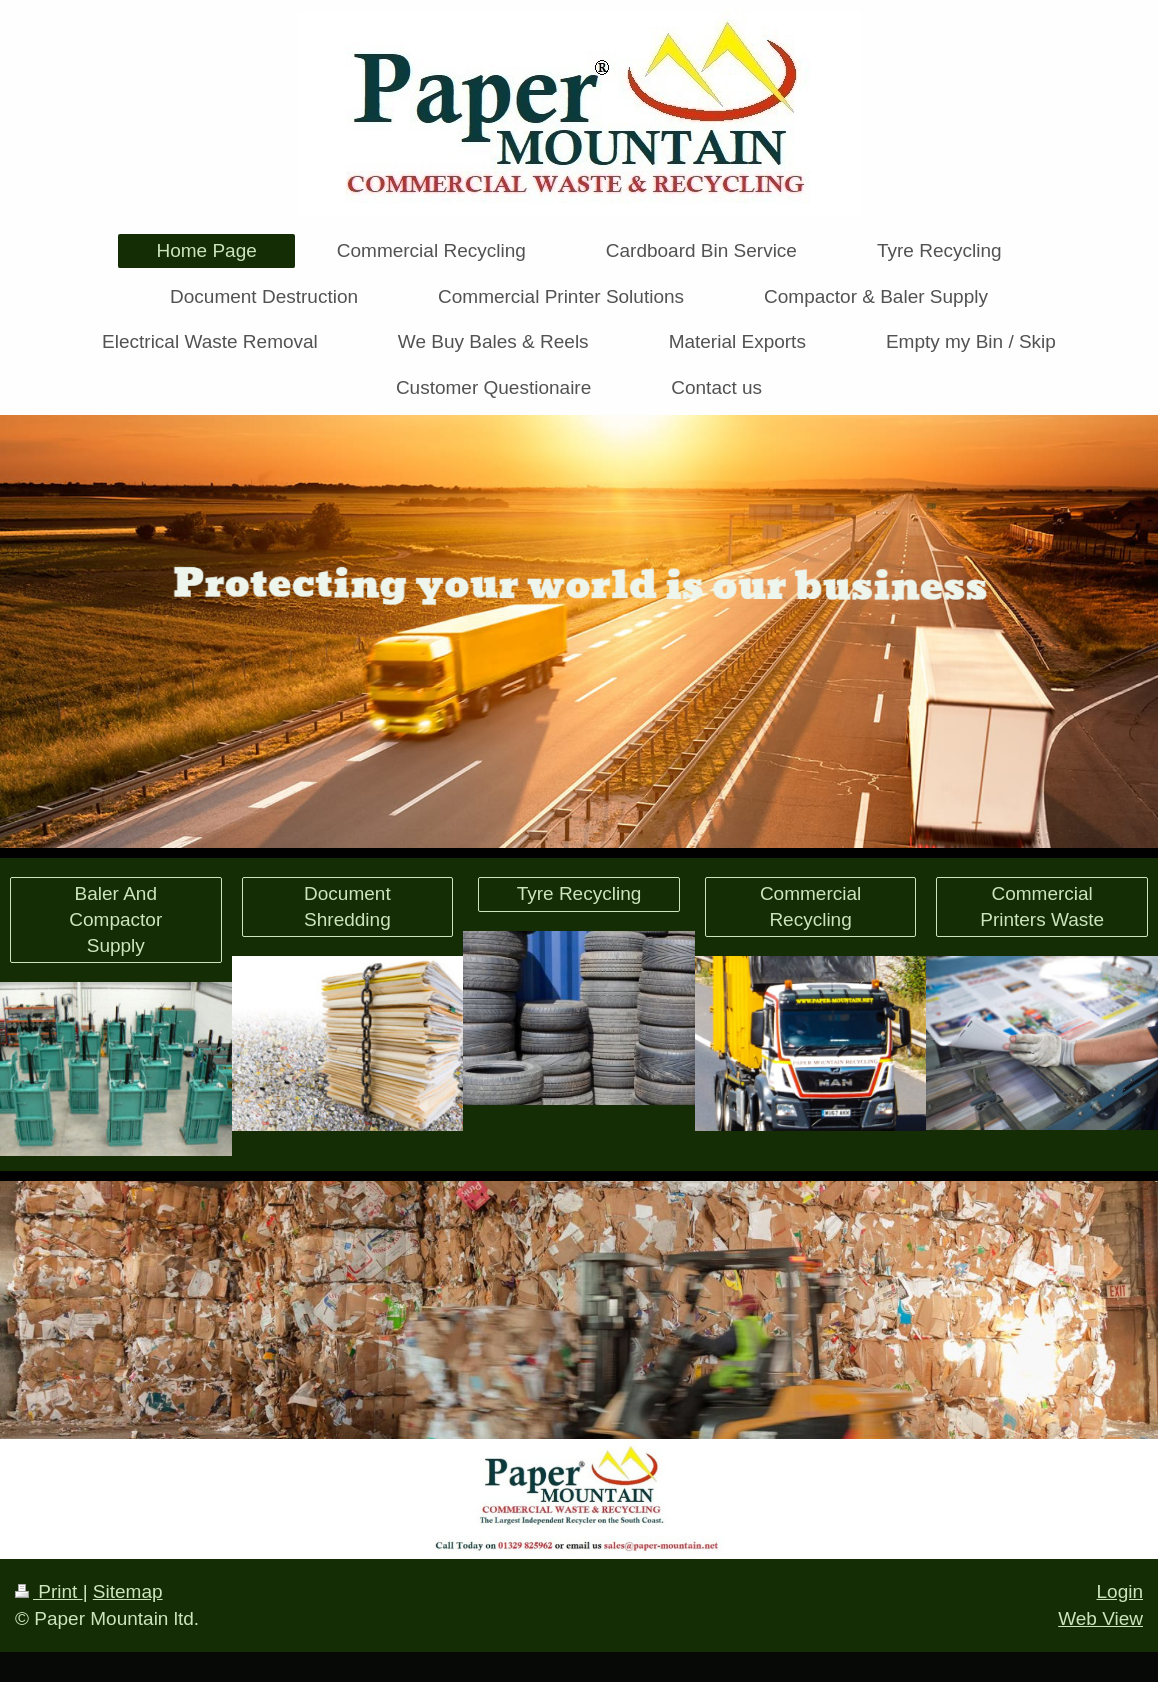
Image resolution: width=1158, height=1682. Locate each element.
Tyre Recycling (579, 893)
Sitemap (128, 1591)
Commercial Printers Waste (1042, 906)
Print (49, 1591)
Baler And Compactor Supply (115, 919)
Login (1120, 1591)
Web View (1100, 1618)
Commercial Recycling (810, 906)
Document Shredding (347, 906)
